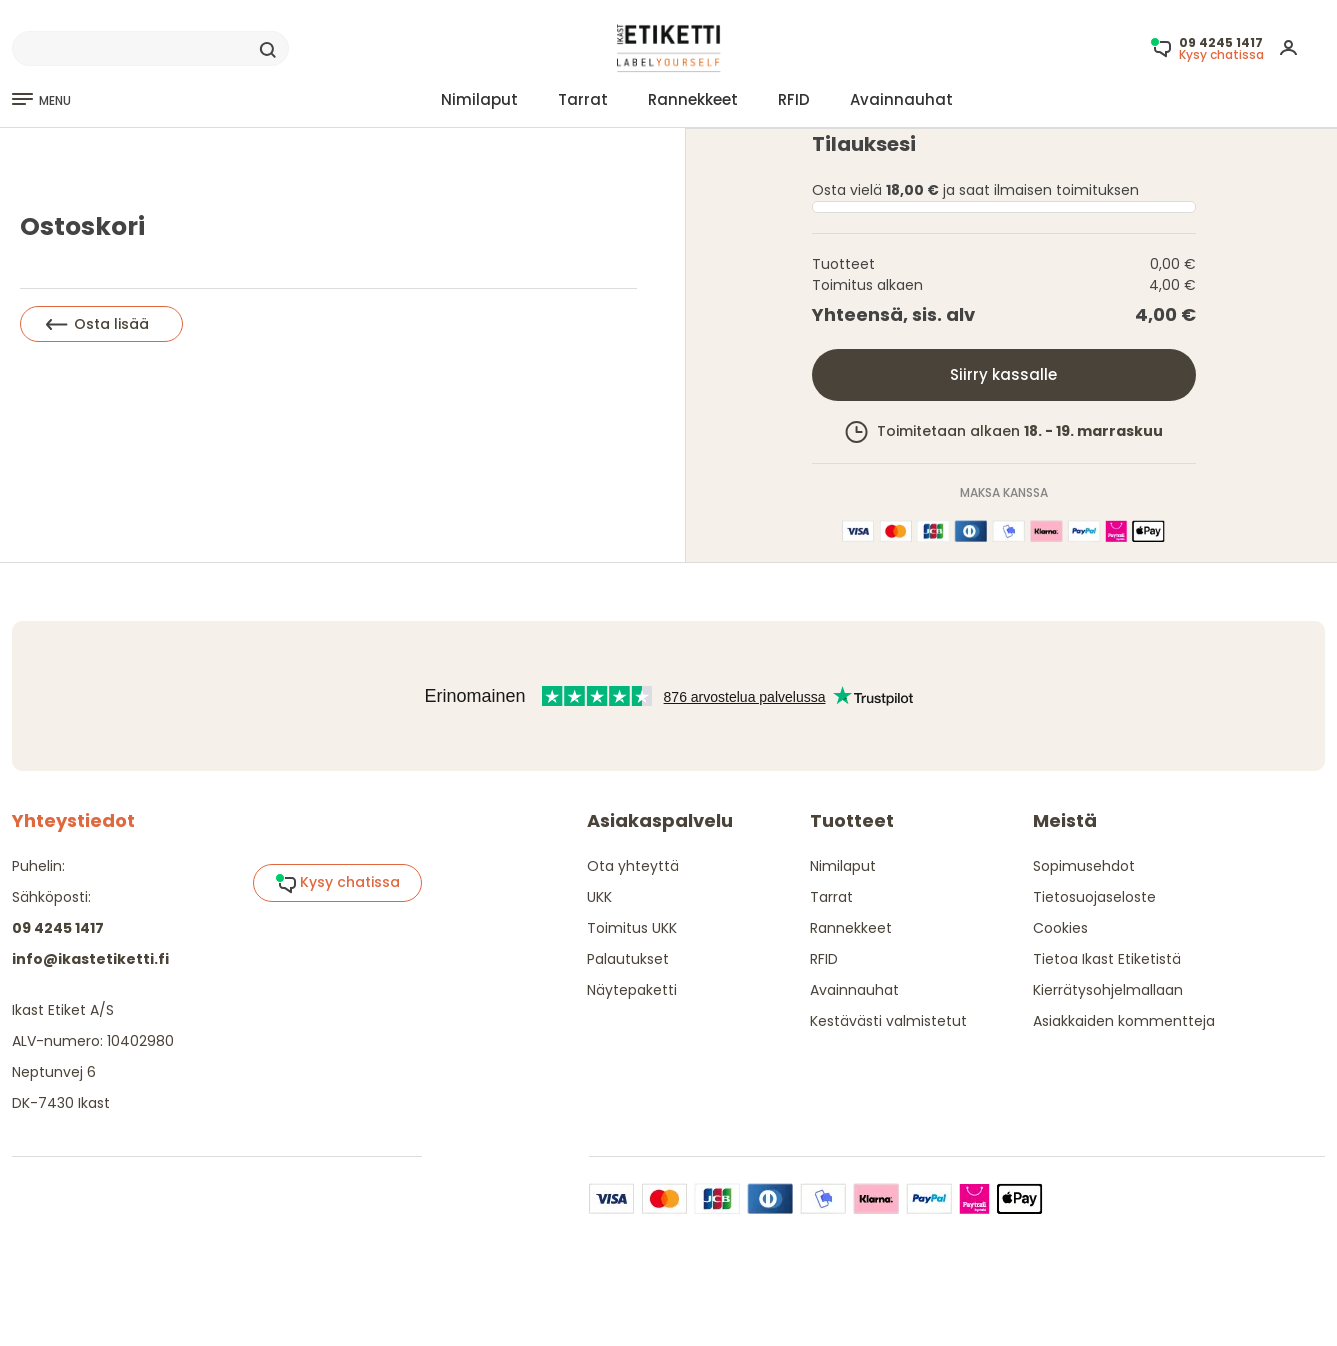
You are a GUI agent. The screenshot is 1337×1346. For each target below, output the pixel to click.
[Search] (150, 49)
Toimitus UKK (632, 928)
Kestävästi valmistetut (888, 1021)
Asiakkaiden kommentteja (1124, 1021)
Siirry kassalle (1003, 374)
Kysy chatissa (337, 883)
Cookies (1060, 928)
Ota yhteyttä (633, 866)
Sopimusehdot (1084, 866)
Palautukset (628, 959)
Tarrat (583, 99)
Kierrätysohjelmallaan (1108, 990)
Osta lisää (97, 324)
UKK (599, 897)
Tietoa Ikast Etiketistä (1107, 959)
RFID (794, 99)
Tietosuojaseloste (1094, 897)
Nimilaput (479, 99)
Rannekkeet (693, 99)
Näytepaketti (632, 990)
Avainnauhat (901, 99)
